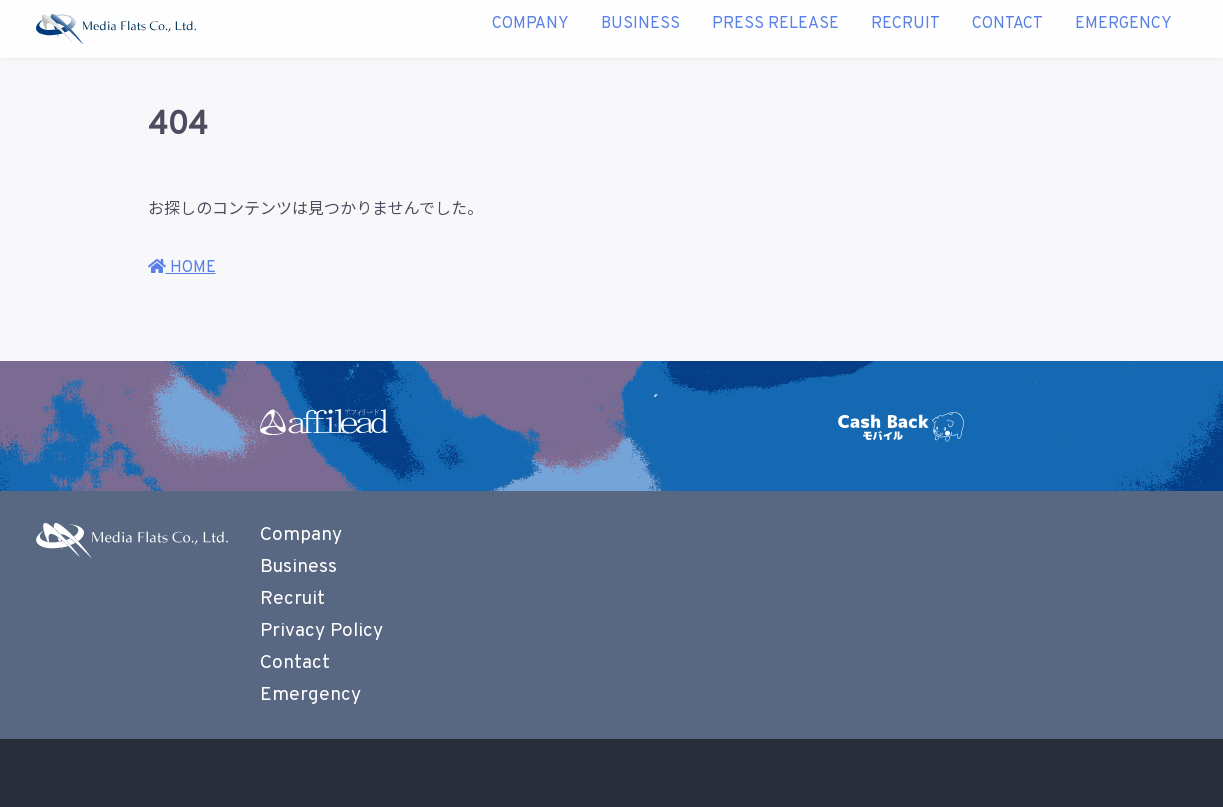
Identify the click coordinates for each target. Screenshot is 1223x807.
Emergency (1123, 29)
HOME (182, 268)
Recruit (905, 29)
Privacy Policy (321, 631)
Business (640, 29)
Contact (1007, 29)
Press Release (775, 29)
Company (530, 29)
